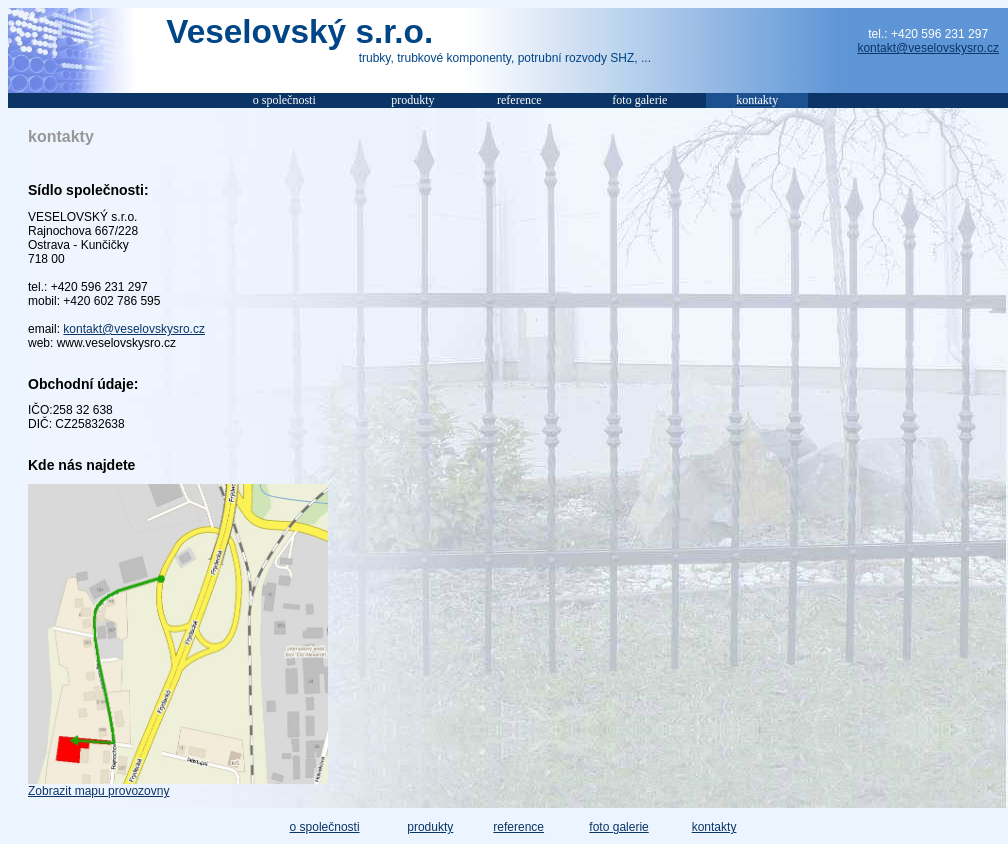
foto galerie (618, 827)
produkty (430, 827)
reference (518, 827)
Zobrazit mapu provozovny (98, 791)
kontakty (714, 827)
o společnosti (325, 827)
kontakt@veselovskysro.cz (928, 48)
